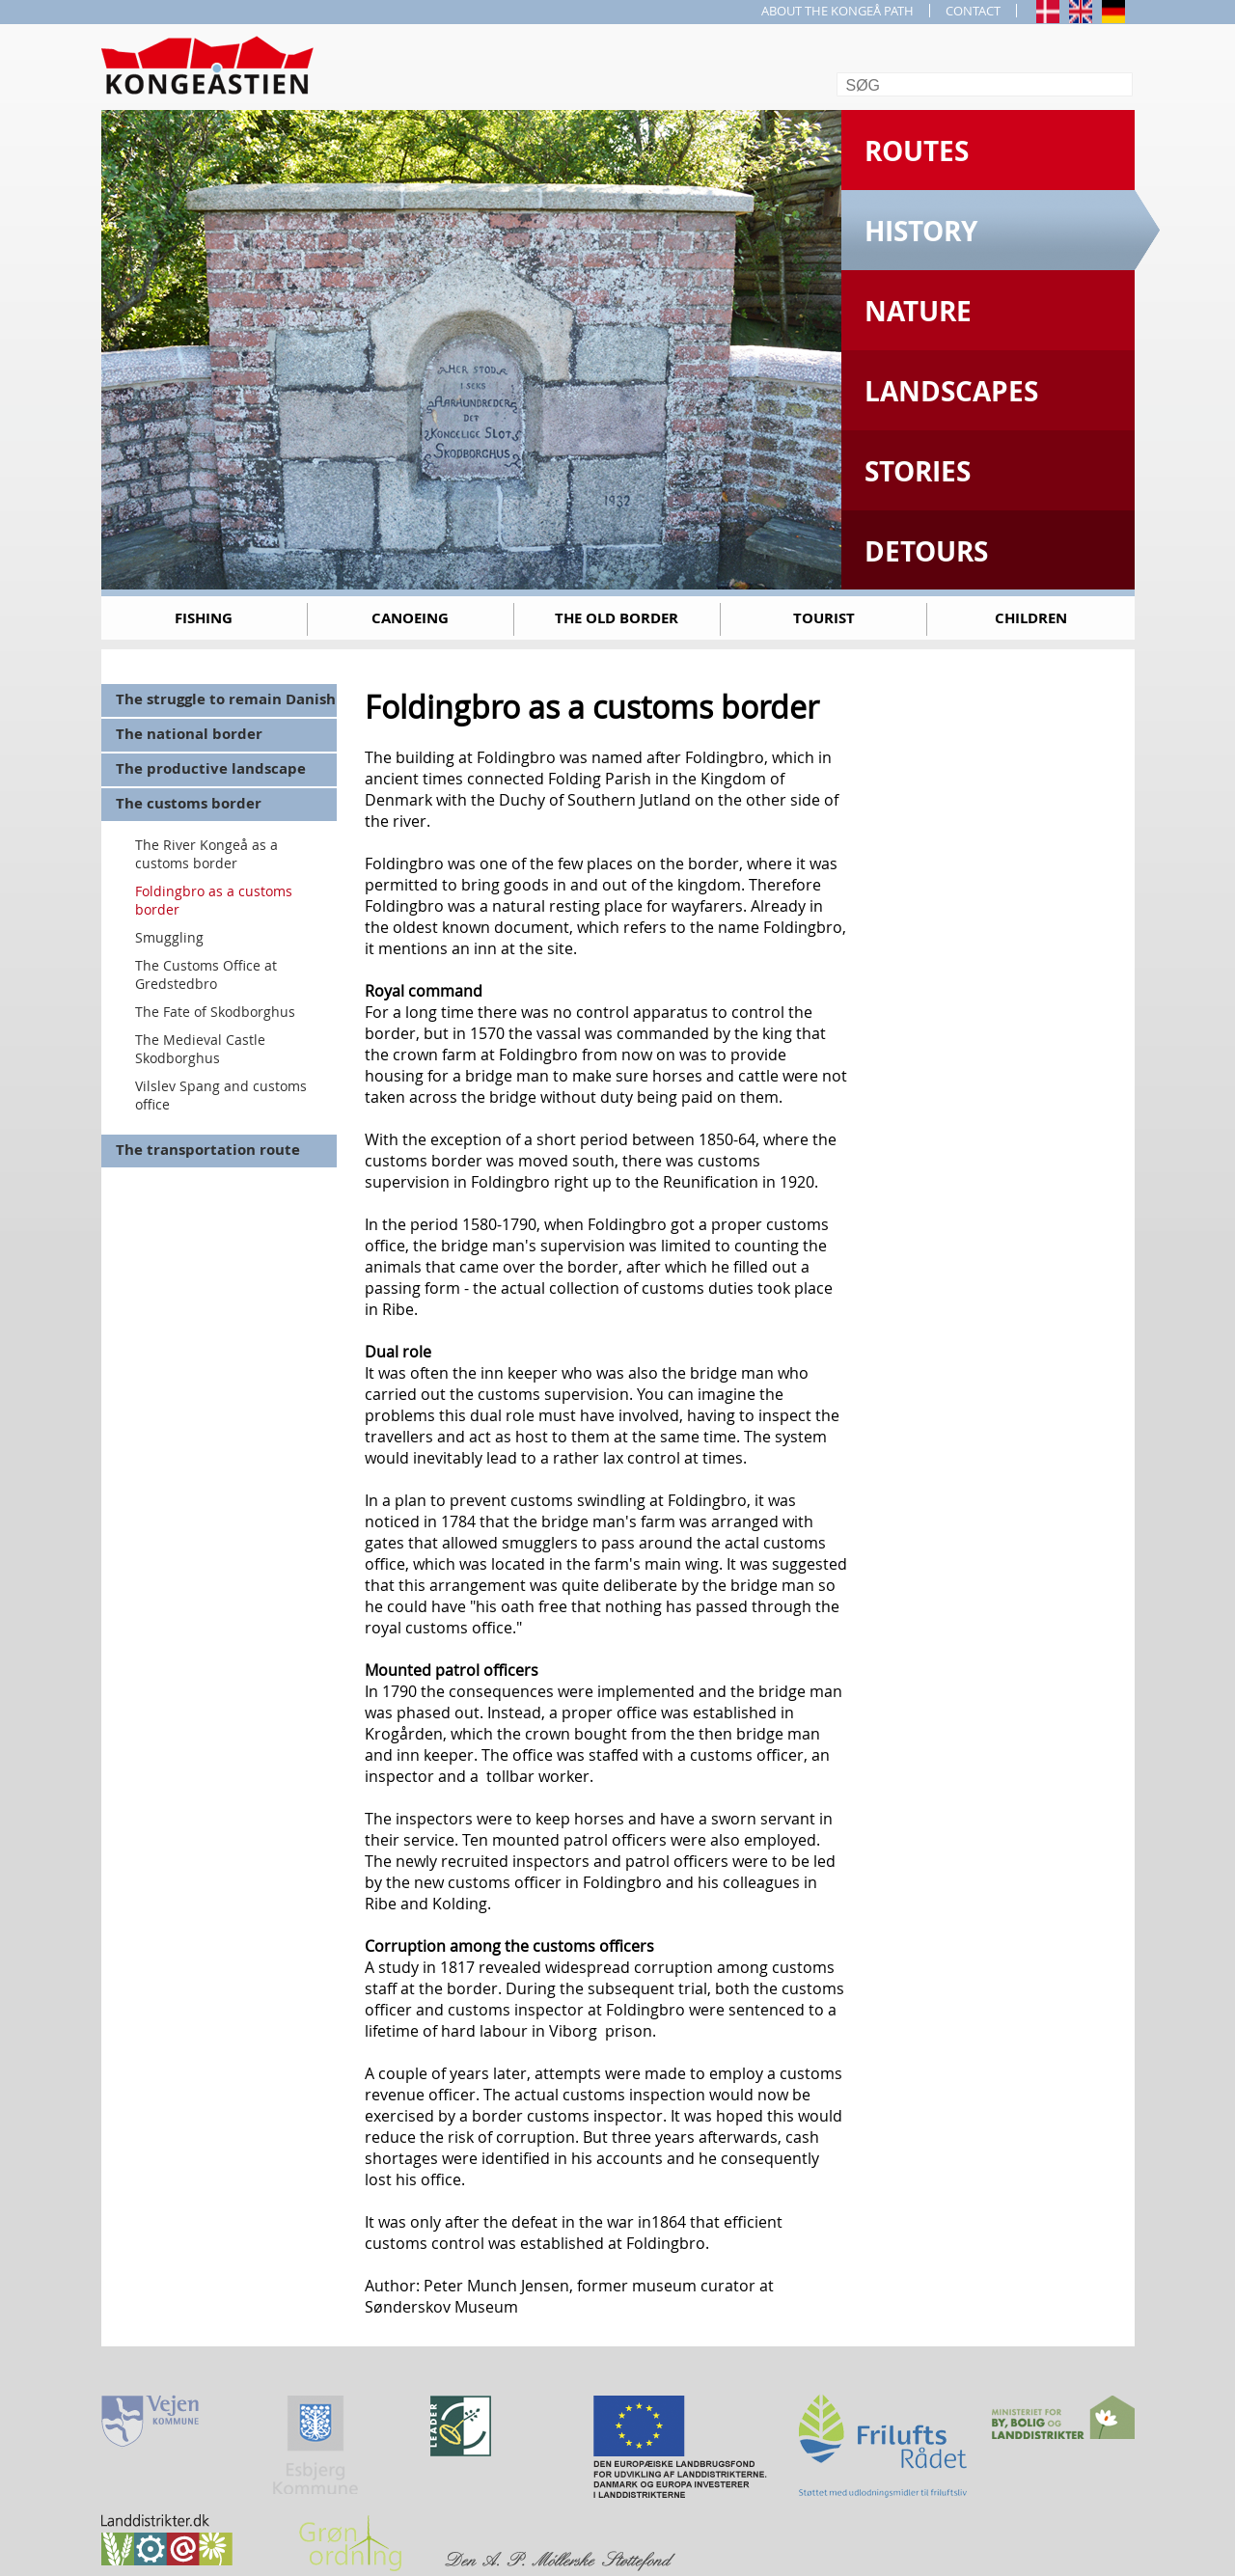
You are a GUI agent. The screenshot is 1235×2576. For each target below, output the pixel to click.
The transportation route (208, 1149)
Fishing (204, 618)
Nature (918, 311)
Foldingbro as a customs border (213, 900)
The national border (189, 734)
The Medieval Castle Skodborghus (200, 1048)
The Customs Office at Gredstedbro (206, 974)
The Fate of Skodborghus (215, 1011)
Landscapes (951, 391)
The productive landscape (211, 768)
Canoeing (410, 618)
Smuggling (169, 937)
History (920, 231)
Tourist (824, 618)
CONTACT (973, 10)
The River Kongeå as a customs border (206, 854)
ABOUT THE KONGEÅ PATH (837, 10)
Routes (916, 151)
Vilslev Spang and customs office (221, 1095)
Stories (917, 471)
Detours (926, 551)
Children (1031, 618)
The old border (616, 618)
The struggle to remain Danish (226, 699)
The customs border (188, 803)
